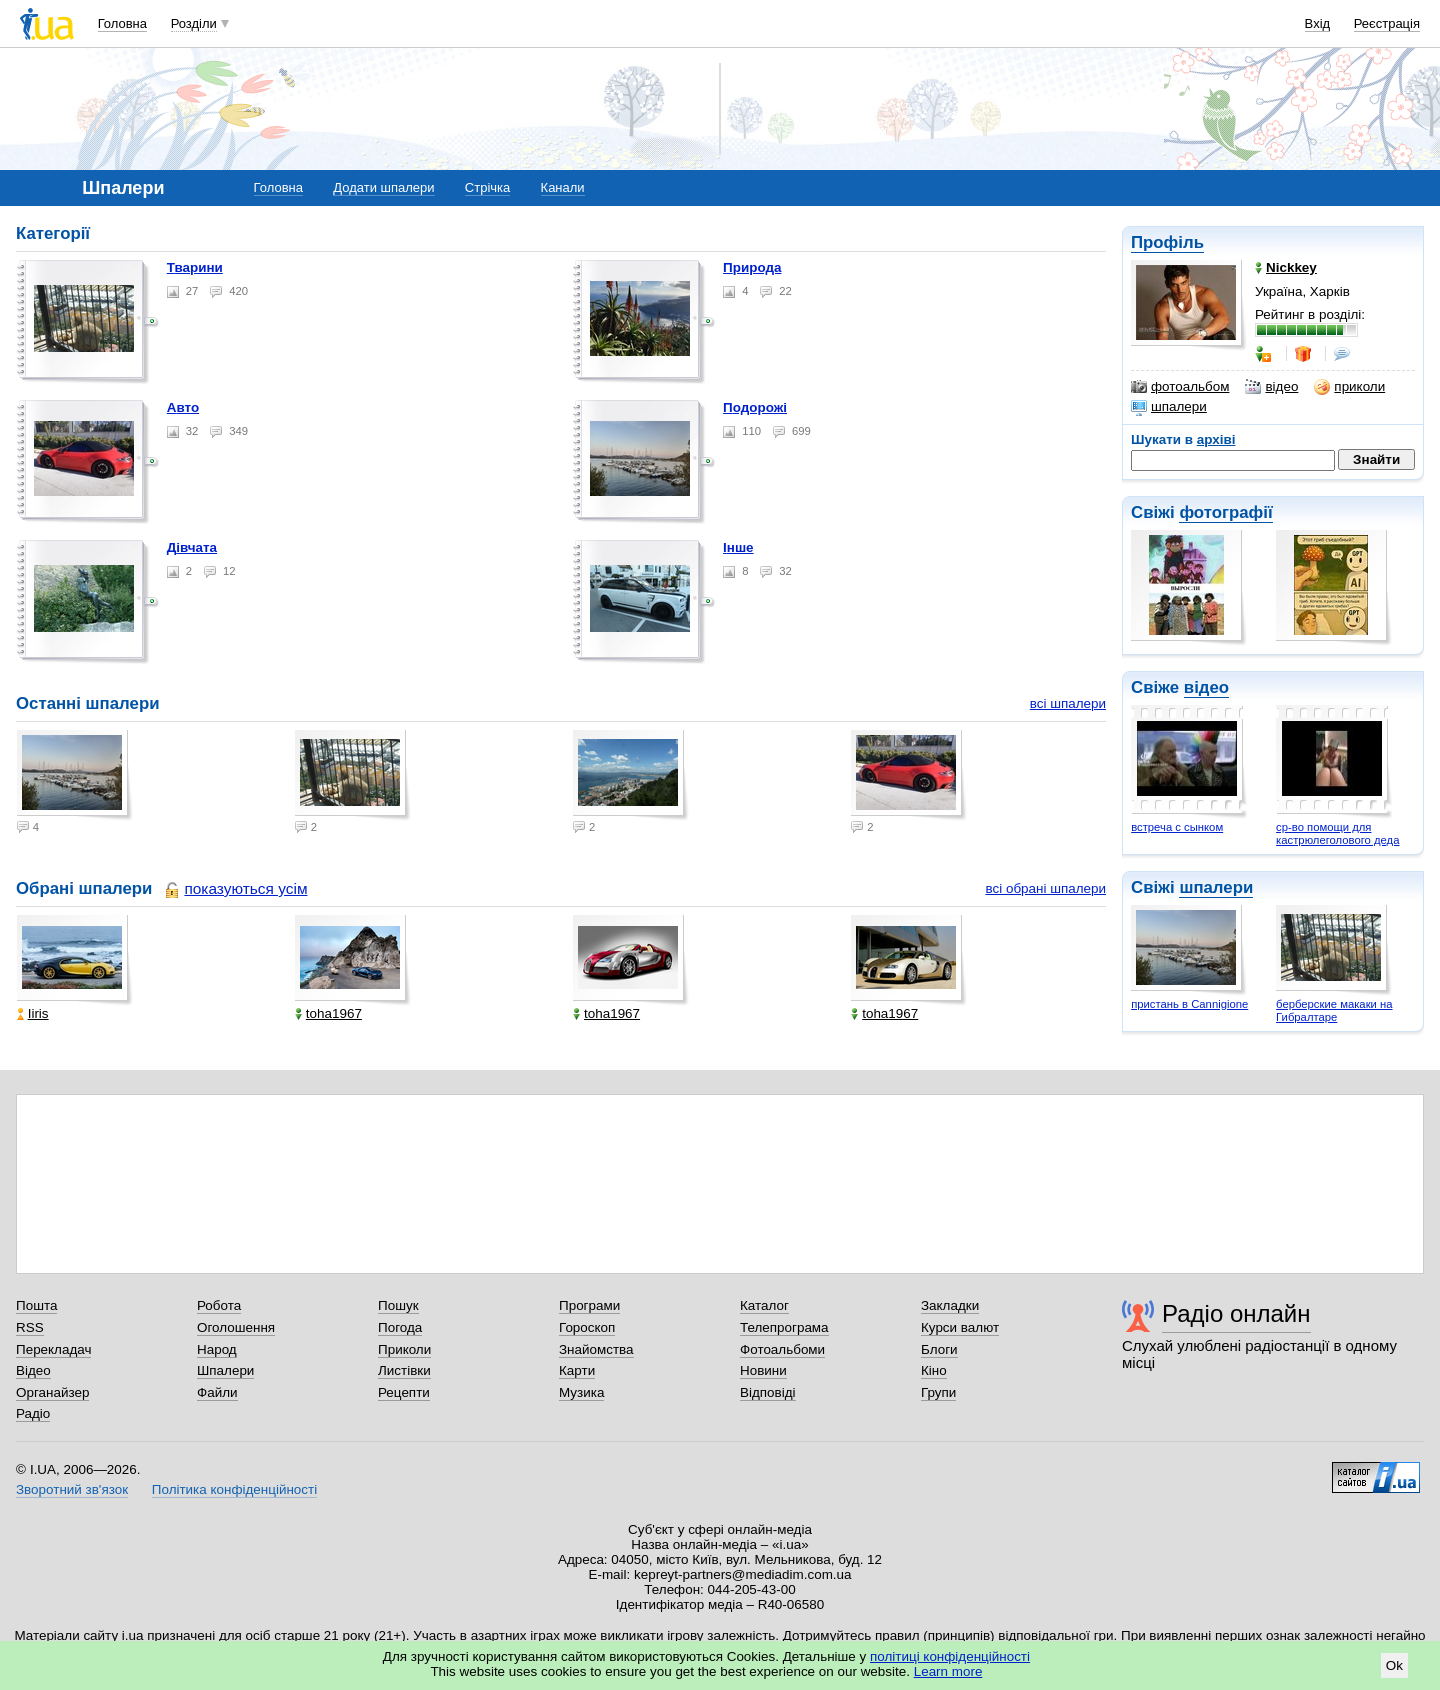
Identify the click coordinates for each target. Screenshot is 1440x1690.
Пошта (36, 1305)
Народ (217, 1349)
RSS (30, 1327)
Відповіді (768, 1392)
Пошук (398, 1305)
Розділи (194, 23)
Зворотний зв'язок (72, 1489)
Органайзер (52, 1392)
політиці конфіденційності (950, 1656)
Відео (33, 1370)
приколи (1349, 387)
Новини (763, 1370)
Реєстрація (1387, 23)
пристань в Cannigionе (1189, 1004)
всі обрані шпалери (1045, 888)
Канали (563, 187)
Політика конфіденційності (234, 1489)
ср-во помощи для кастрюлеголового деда (1337, 833)
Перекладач (53, 1349)
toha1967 (328, 1013)
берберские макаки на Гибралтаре (1334, 1010)
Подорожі (755, 407)
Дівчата (192, 547)
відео (1271, 387)
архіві (1216, 439)
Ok (1394, 1665)
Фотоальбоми (782, 1349)
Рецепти (404, 1392)
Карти (577, 1370)
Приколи (404, 1349)
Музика (581, 1392)
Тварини (195, 267)
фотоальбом (1180, 387)
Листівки (404, 1370)
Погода (400, 1327)
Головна (122, 23)
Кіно (934, 1370)
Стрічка (487, 187)
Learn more (948, 1671)
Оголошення (236, 1327)
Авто (183, 407)
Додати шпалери (383, 187)
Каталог (764, 1305)
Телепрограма (784, 1327)
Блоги (939, 1349)
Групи (938, 1392)
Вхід (1318, 23)
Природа (752, 267)
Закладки (950, 1305)
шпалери (1169, 407)
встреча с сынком (1177, 827)
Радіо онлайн (1236, 1313)
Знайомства (596, 1349)
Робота (219, 1305)
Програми (589, 1305)
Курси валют (960, 1327)
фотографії (1225, 512)
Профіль (1167, 242)
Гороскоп (587, 1327)
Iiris (33, 1013)
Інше (738, 547)
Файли (217, 1392)
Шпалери (225, 1370)
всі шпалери (1068, 703)
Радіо (33, 1413)
